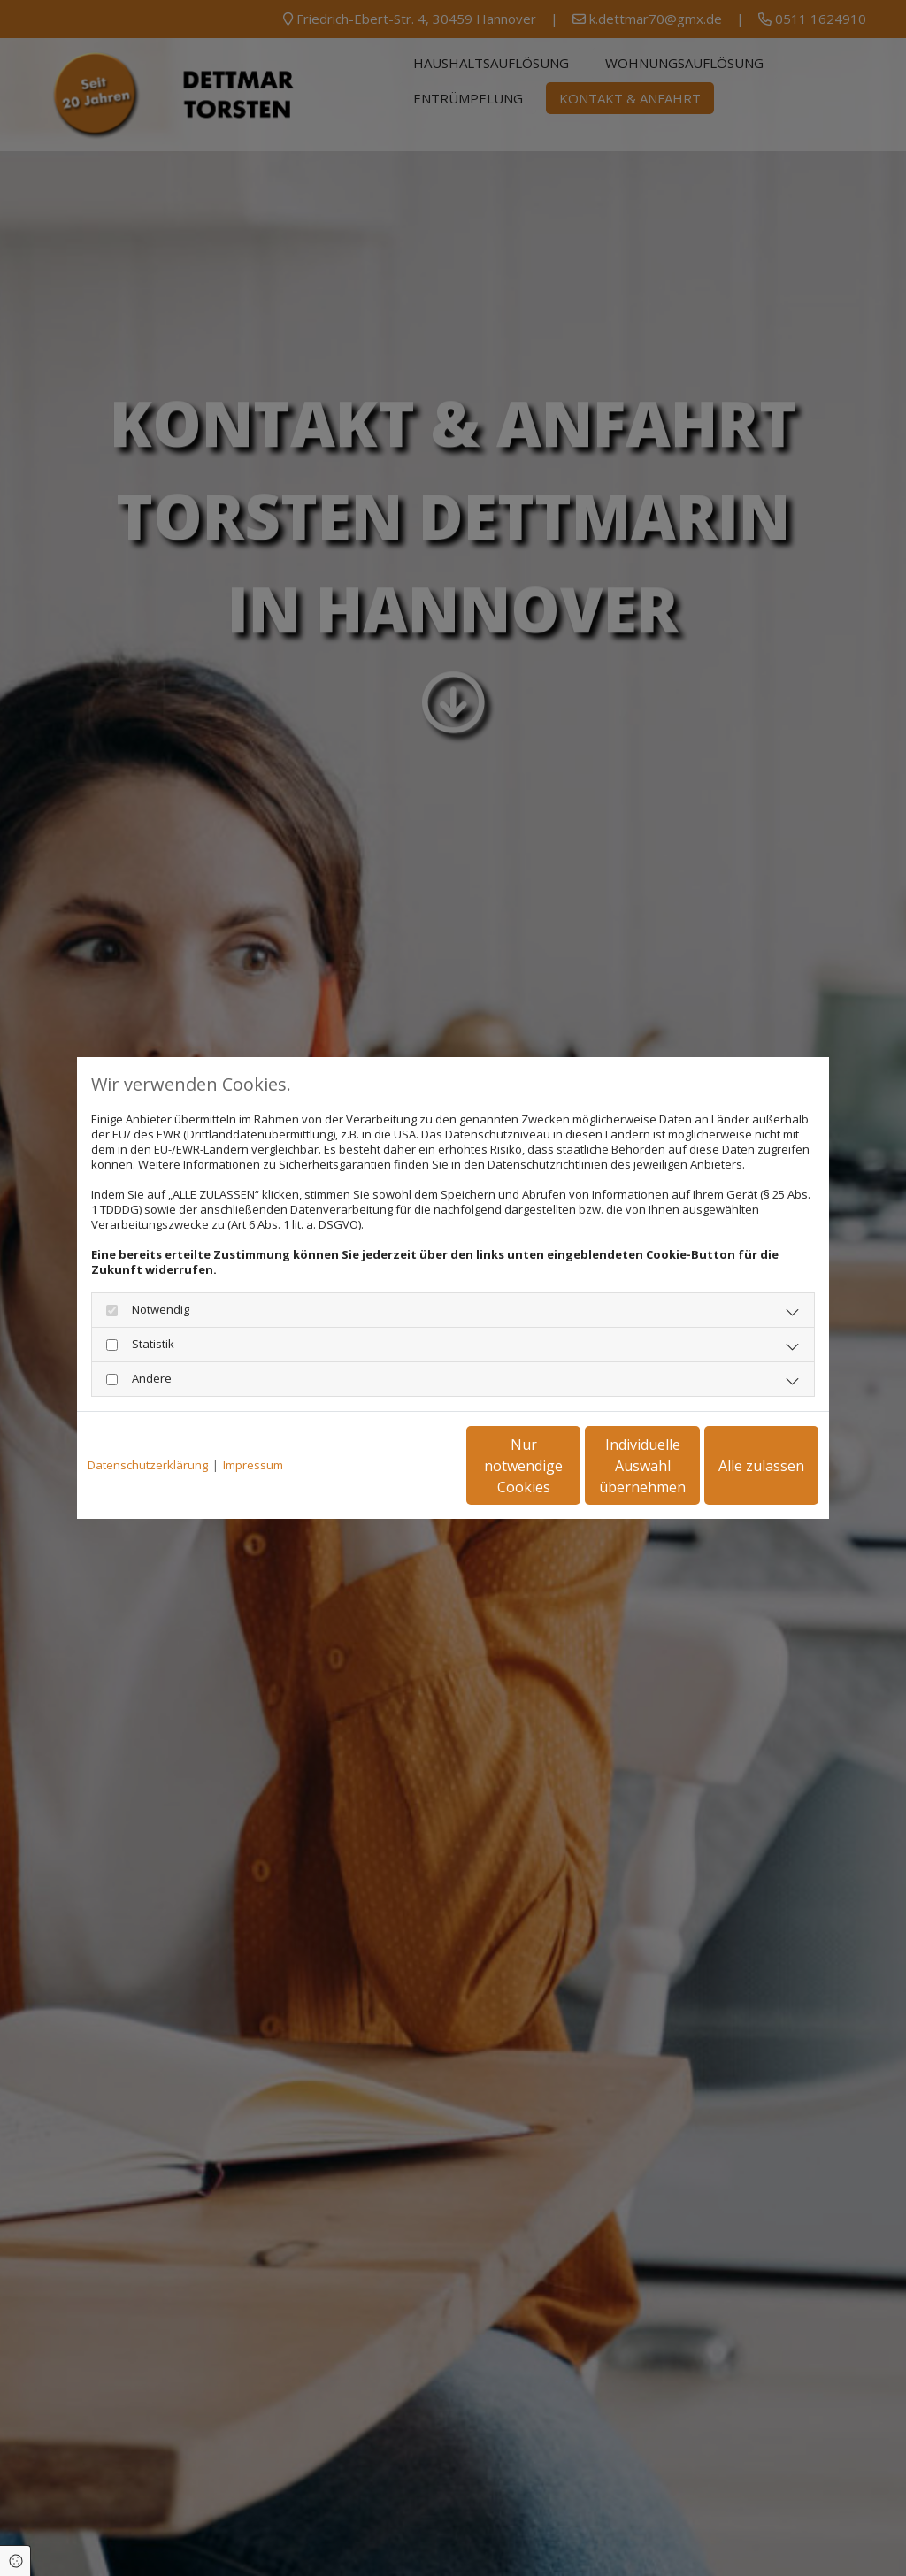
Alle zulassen (736, 1466)
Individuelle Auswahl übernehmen (569, 1466)
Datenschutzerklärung (148, 1465)
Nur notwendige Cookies (400, 1465)
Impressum (253, 1465)
